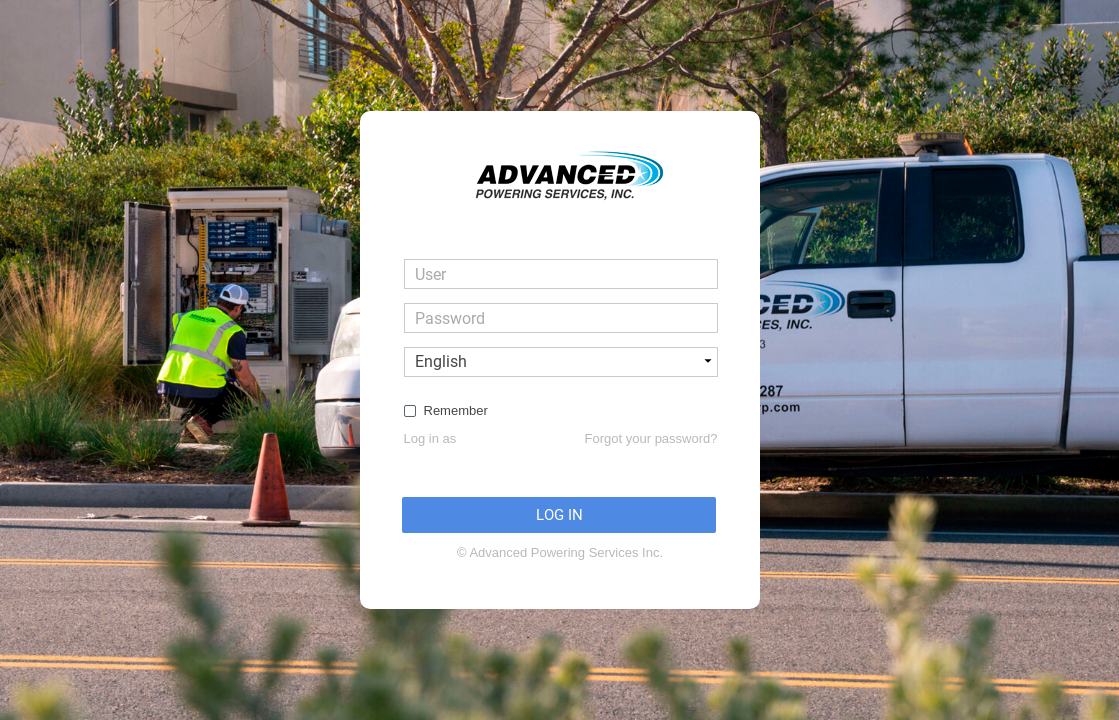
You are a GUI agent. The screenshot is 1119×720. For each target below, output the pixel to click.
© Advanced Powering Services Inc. (560, 552)
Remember (456, 410)
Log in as (430, 438)
